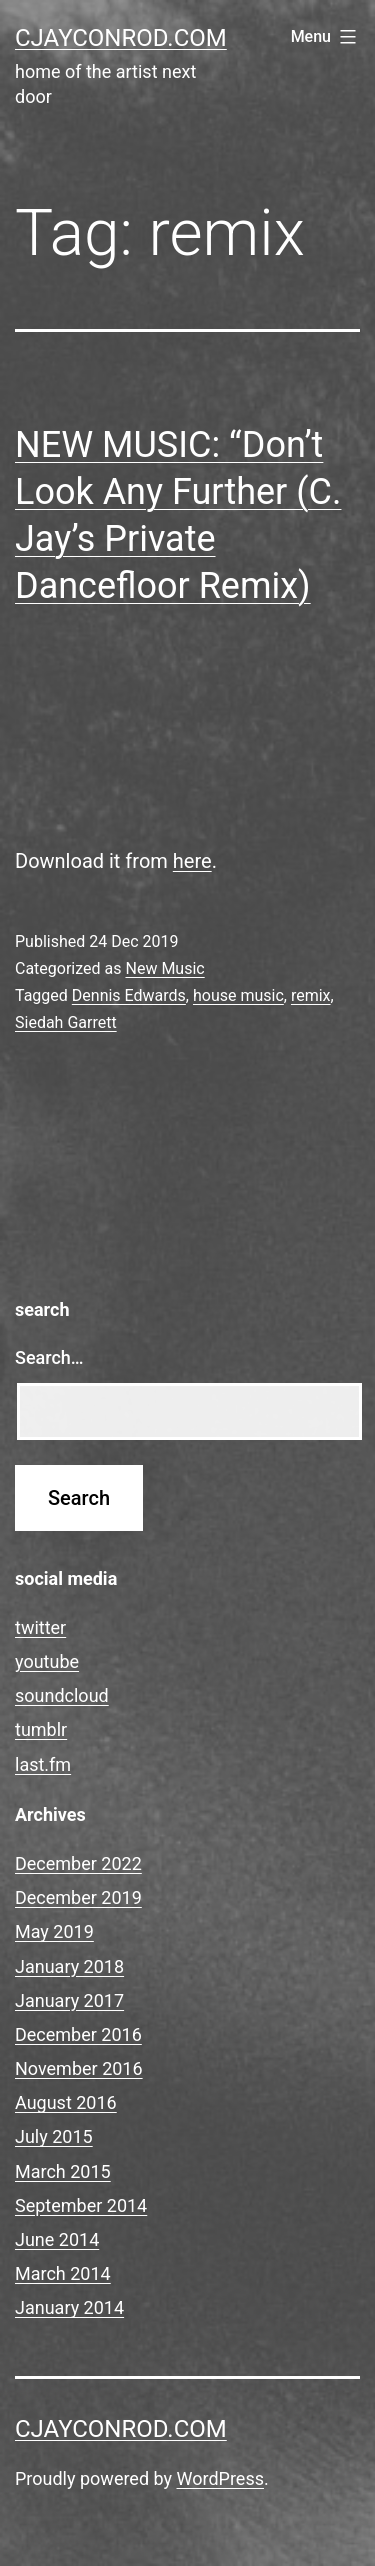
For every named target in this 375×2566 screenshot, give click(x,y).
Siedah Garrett (66, 1022)
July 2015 (54, 2136)
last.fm (43, 1764)
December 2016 (78, 2034)
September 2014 (81, 2205)
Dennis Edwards (129, 995)
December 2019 (78, 1897)
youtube (47, 1661)
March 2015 (63, 2171)
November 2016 (79, 2068)
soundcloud (62, 1695)
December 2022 (78, 1863)
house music (238, 995)
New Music (164, 968)
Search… (49, 1357)
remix (311, 995)
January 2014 (69, 2307)
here (192, 861)
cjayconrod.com (121, 38)
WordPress (220, 2478)
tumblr (41, 1729)
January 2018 (69, 1966)
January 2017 (69, 2000)
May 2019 (54, 1931)
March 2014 (63, 2273)
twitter (40, 1627)
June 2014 (57, 2239)
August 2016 (66, 2102)
